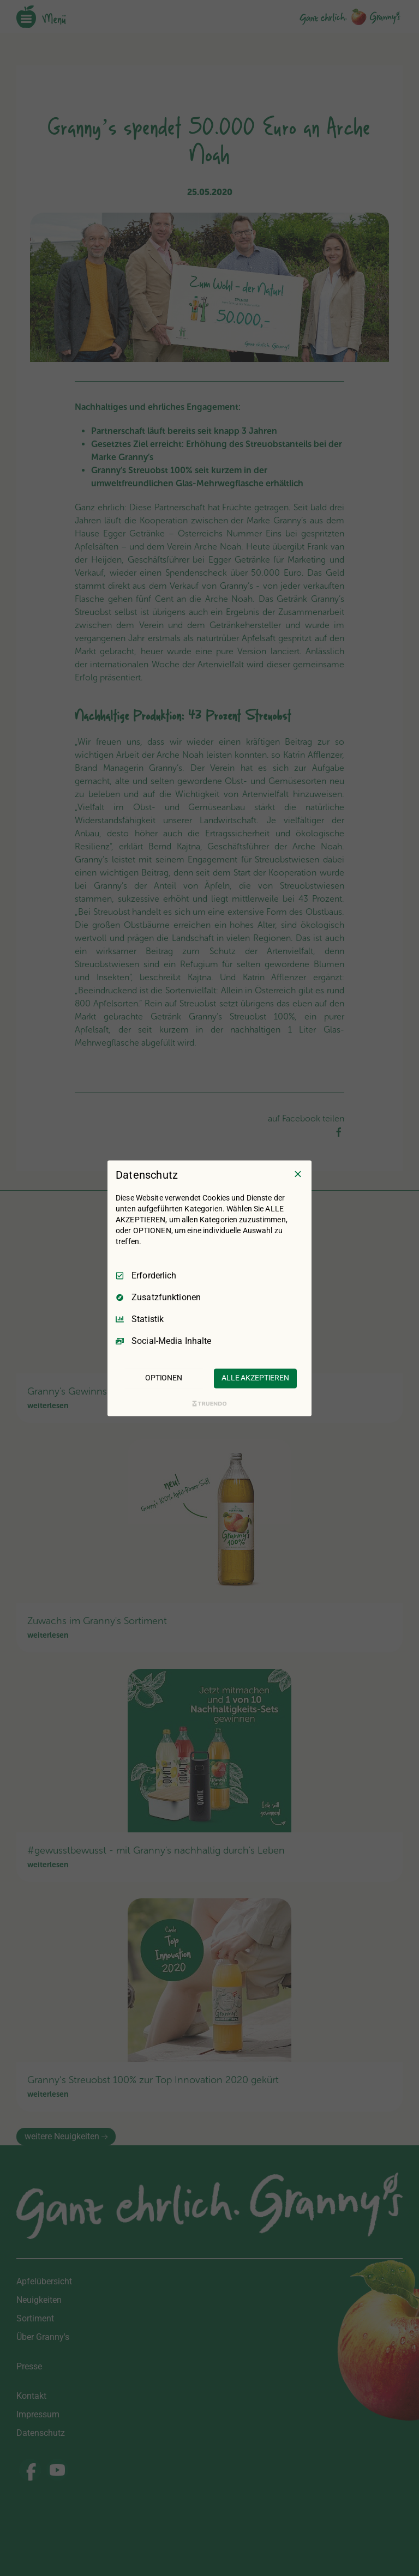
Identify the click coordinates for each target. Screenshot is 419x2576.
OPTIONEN (163, 1377)
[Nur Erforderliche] (298, 1173)
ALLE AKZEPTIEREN (255, 1377)
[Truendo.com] (209, 1403)
